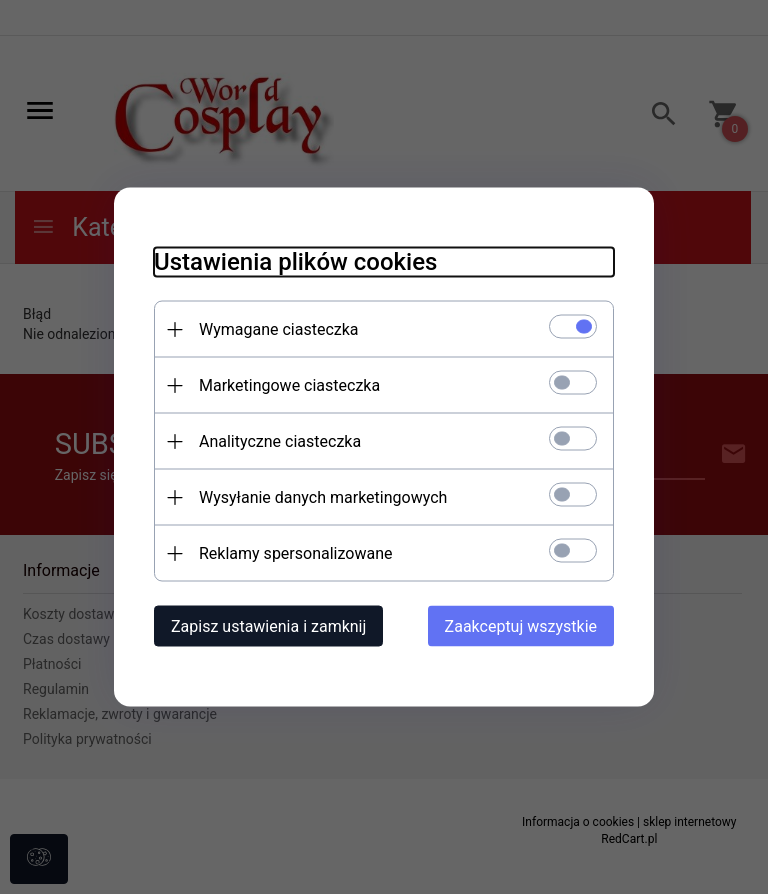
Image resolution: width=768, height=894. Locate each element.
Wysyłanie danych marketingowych (323, 497)
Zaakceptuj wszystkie (521, 626)
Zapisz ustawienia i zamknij (268, 626)
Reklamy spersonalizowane (295, 553)
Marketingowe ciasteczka (289, 385)
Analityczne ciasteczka (280, 441)
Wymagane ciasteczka (279, 329)
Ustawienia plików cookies (295, 262)
